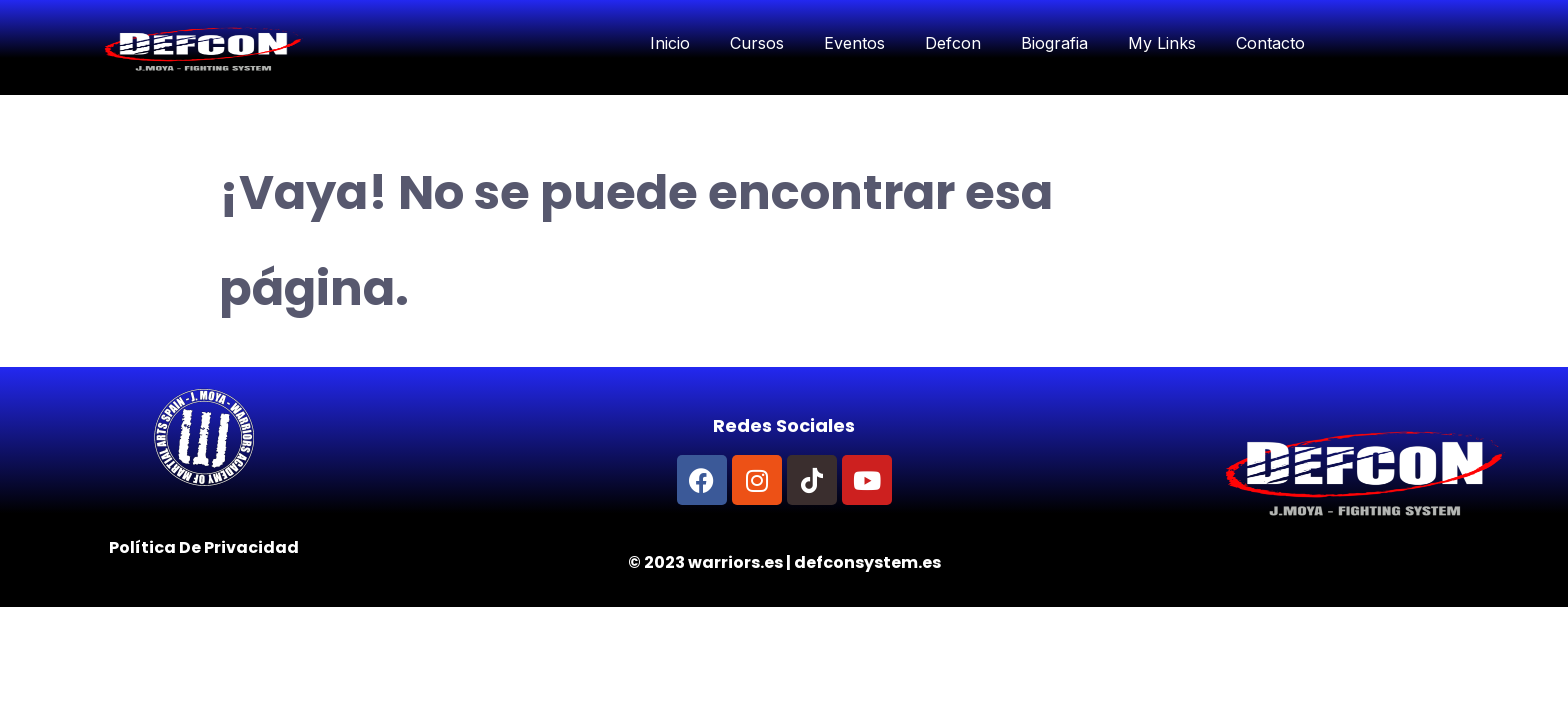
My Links (1162, 43)
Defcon (953, 43)
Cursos (757, 43)
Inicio (670, 43)
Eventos (854, 43)
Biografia (1054, 43)
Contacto (1270, 43)
